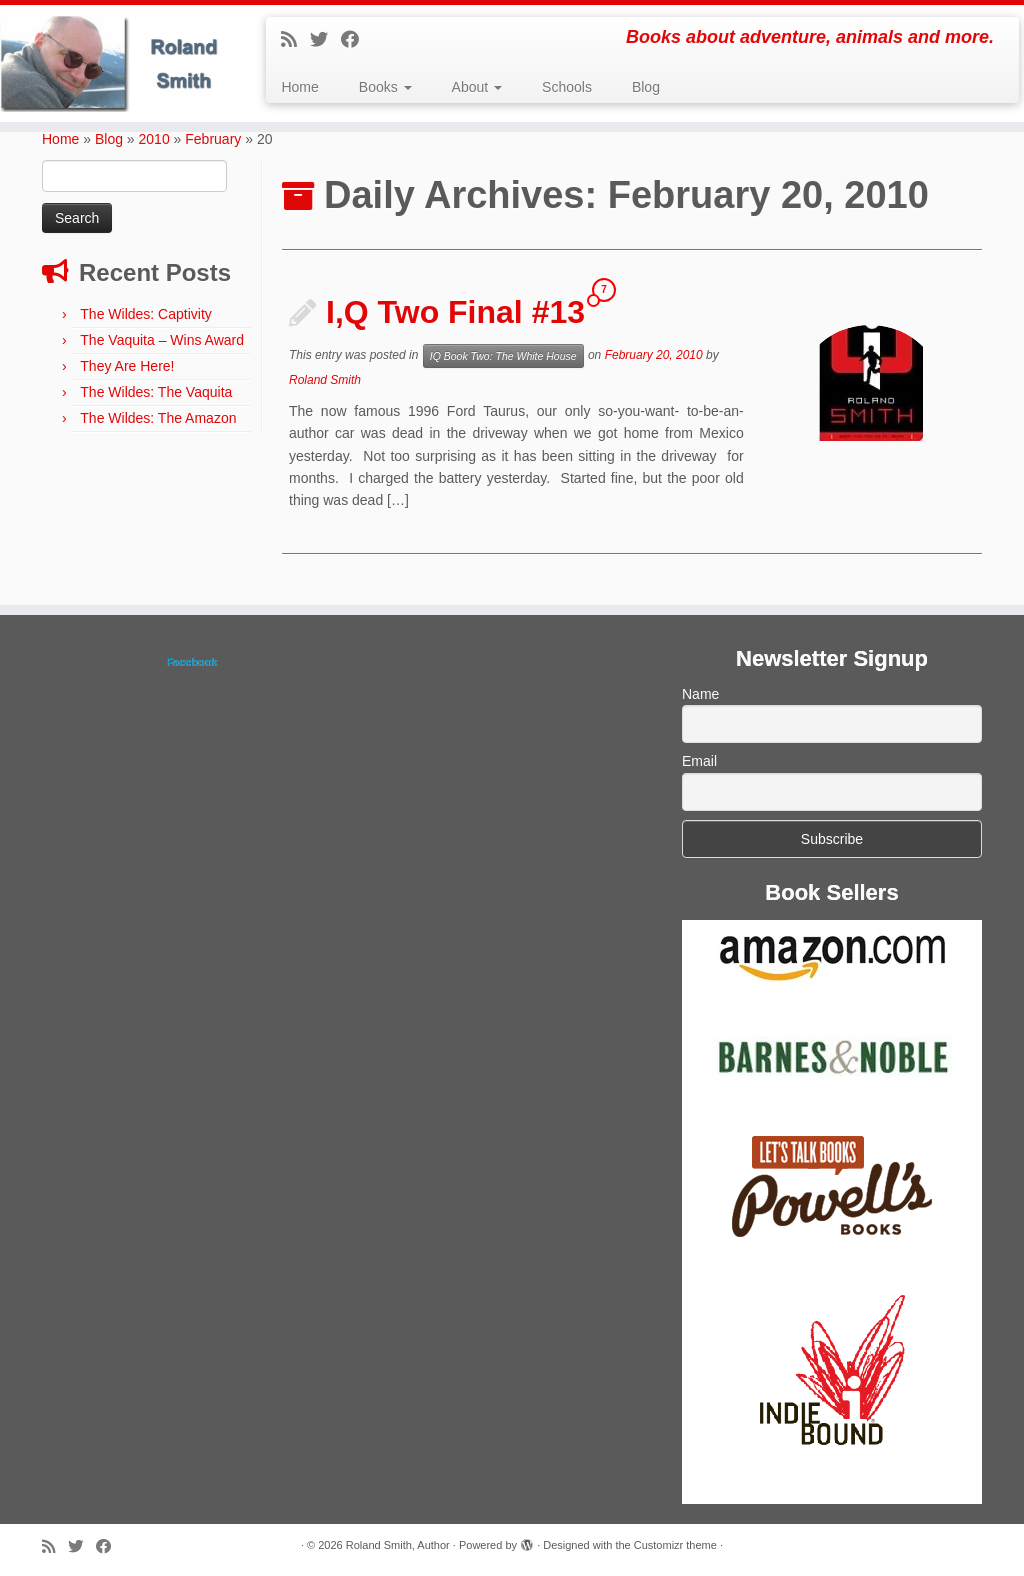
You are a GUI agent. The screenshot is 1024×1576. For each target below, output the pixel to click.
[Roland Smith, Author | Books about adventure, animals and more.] (120, 63)
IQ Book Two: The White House (503, 356)
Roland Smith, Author (398, 1545)
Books (385, 87)
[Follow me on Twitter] (325, 40)
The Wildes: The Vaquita (156, 392)
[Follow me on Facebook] (356, 40)
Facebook (191, 662)
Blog (646, 87)
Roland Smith (325, 380)
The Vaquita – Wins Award (162, 340)
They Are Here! (127, 366)
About (477, 87)
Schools (567, 87)
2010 (154, 139)
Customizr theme (675, 1545)
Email (699, 761)
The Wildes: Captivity (145, 314)
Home (299, 87)
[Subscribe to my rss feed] (295, 40)
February (213, 139)
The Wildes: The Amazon (158, 418)
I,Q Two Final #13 (455, 312)
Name (700, 694)
